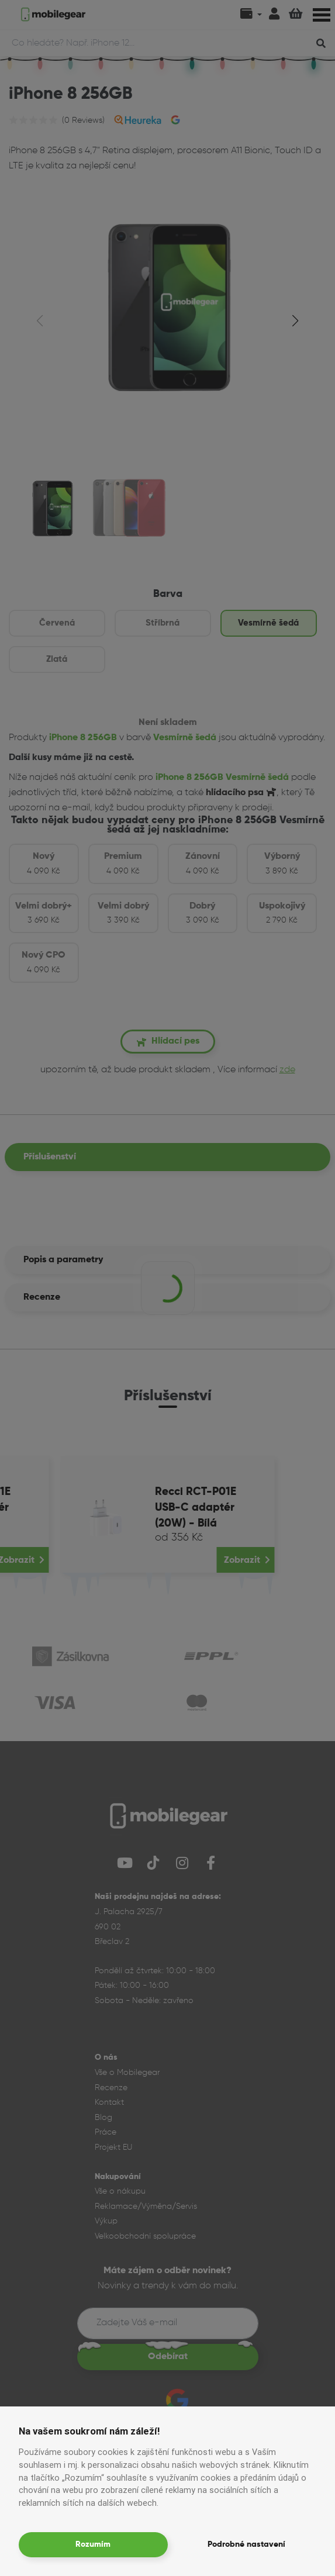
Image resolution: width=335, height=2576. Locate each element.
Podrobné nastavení (246, 2544)
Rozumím (92, 2544)
